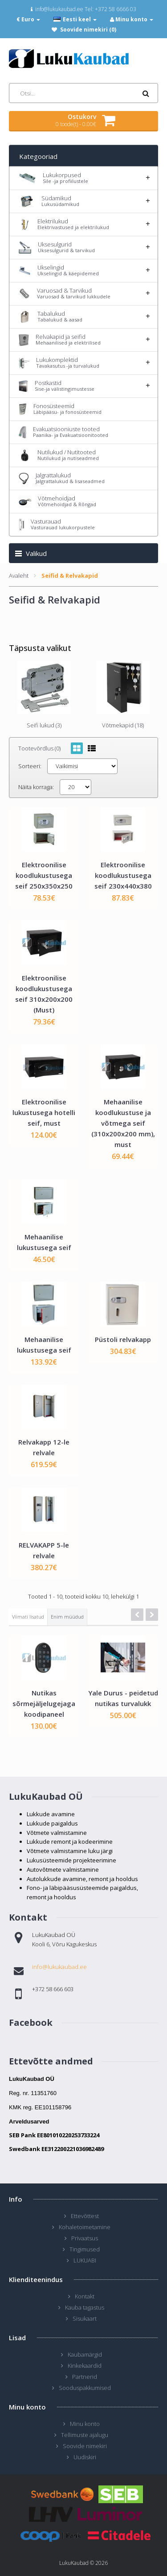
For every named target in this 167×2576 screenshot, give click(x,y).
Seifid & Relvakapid (69, 576)
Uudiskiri (84, 2457)
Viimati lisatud (28, 1616)
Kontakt (84, 2296)
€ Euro (28, 19)
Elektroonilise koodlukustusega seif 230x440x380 (123, 875)
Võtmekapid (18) (123, 725)
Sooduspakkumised (85, 2388)
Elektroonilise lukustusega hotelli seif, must (43, 1112)
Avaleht (19, 576)
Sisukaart (85, 2318)
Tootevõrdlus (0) (39, 748)
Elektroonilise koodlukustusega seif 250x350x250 (44, 875)
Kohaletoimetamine (84, 2227)
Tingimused (84, 2249)
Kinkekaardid (85, 2366)
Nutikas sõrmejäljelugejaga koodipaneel (43, 1703)
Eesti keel (75, 19)
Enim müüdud (67, 1616)
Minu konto (85, 2424)
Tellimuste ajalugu (84, 2435)
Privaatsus (84, 2238)
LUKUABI (84, 2260)
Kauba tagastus (84, 2307)
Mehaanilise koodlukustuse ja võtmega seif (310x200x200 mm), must (123, 1123)
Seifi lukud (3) (44, 725)
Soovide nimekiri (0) (88, 29)
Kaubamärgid (85, 2354)
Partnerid (84, 2377)
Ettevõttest (85, 2216)
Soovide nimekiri (85, 2446)
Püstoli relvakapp (123, 1339)
